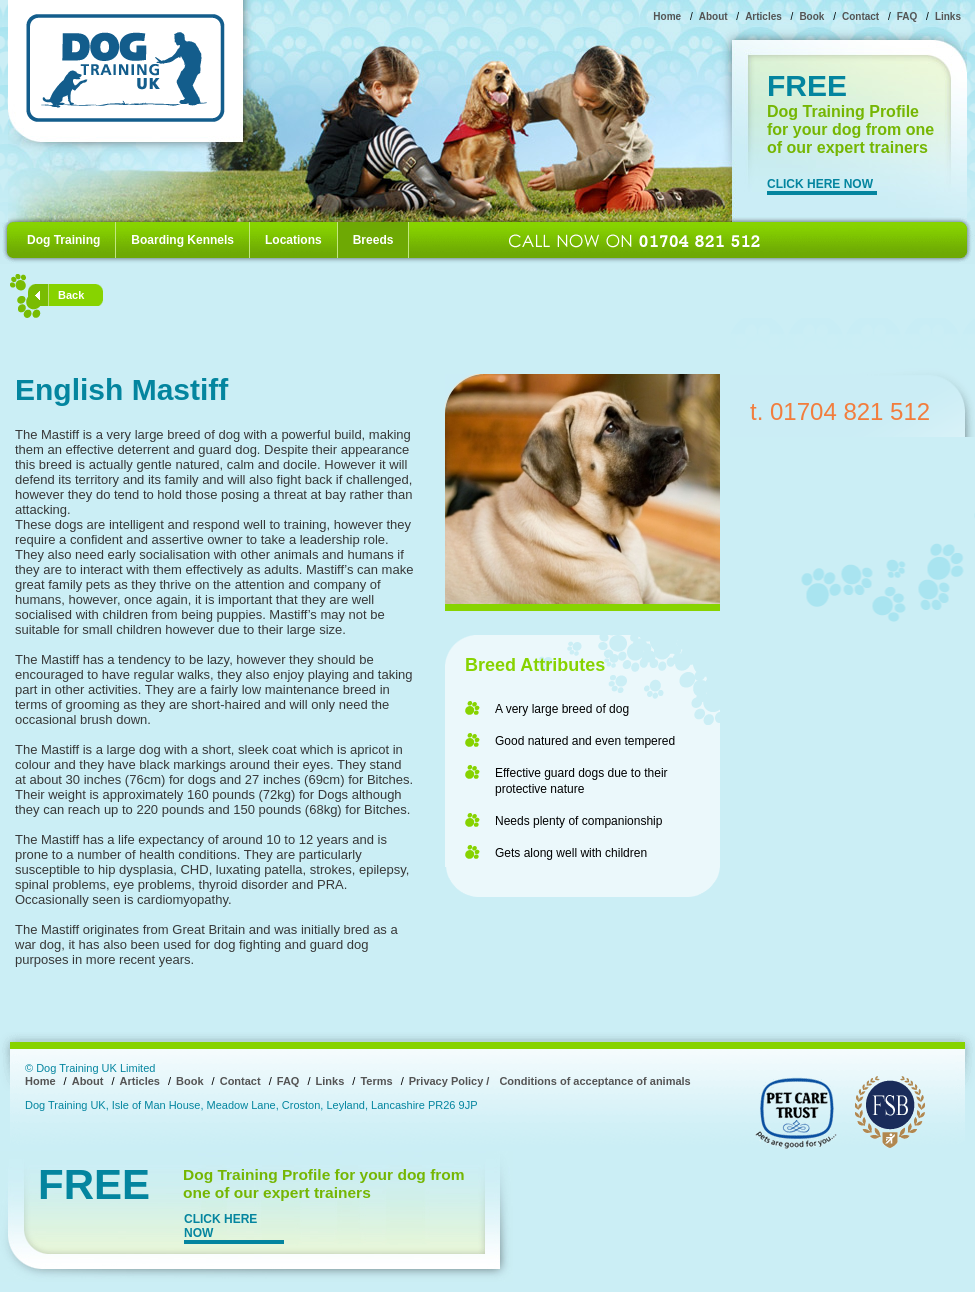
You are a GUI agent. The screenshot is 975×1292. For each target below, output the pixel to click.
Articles (763, 16)
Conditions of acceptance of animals (594, 1081)
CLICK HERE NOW (820, 184)
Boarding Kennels (182, 240)
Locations (293, 240)
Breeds (373, 240)
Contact (860, 16)
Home (667, 16)
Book (811, 16)
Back (71, 295)
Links (948, 16)
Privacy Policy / (449, 1081)
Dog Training (63, 240)
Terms (376, 1081)
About (713, 16)
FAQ (907, 16)
